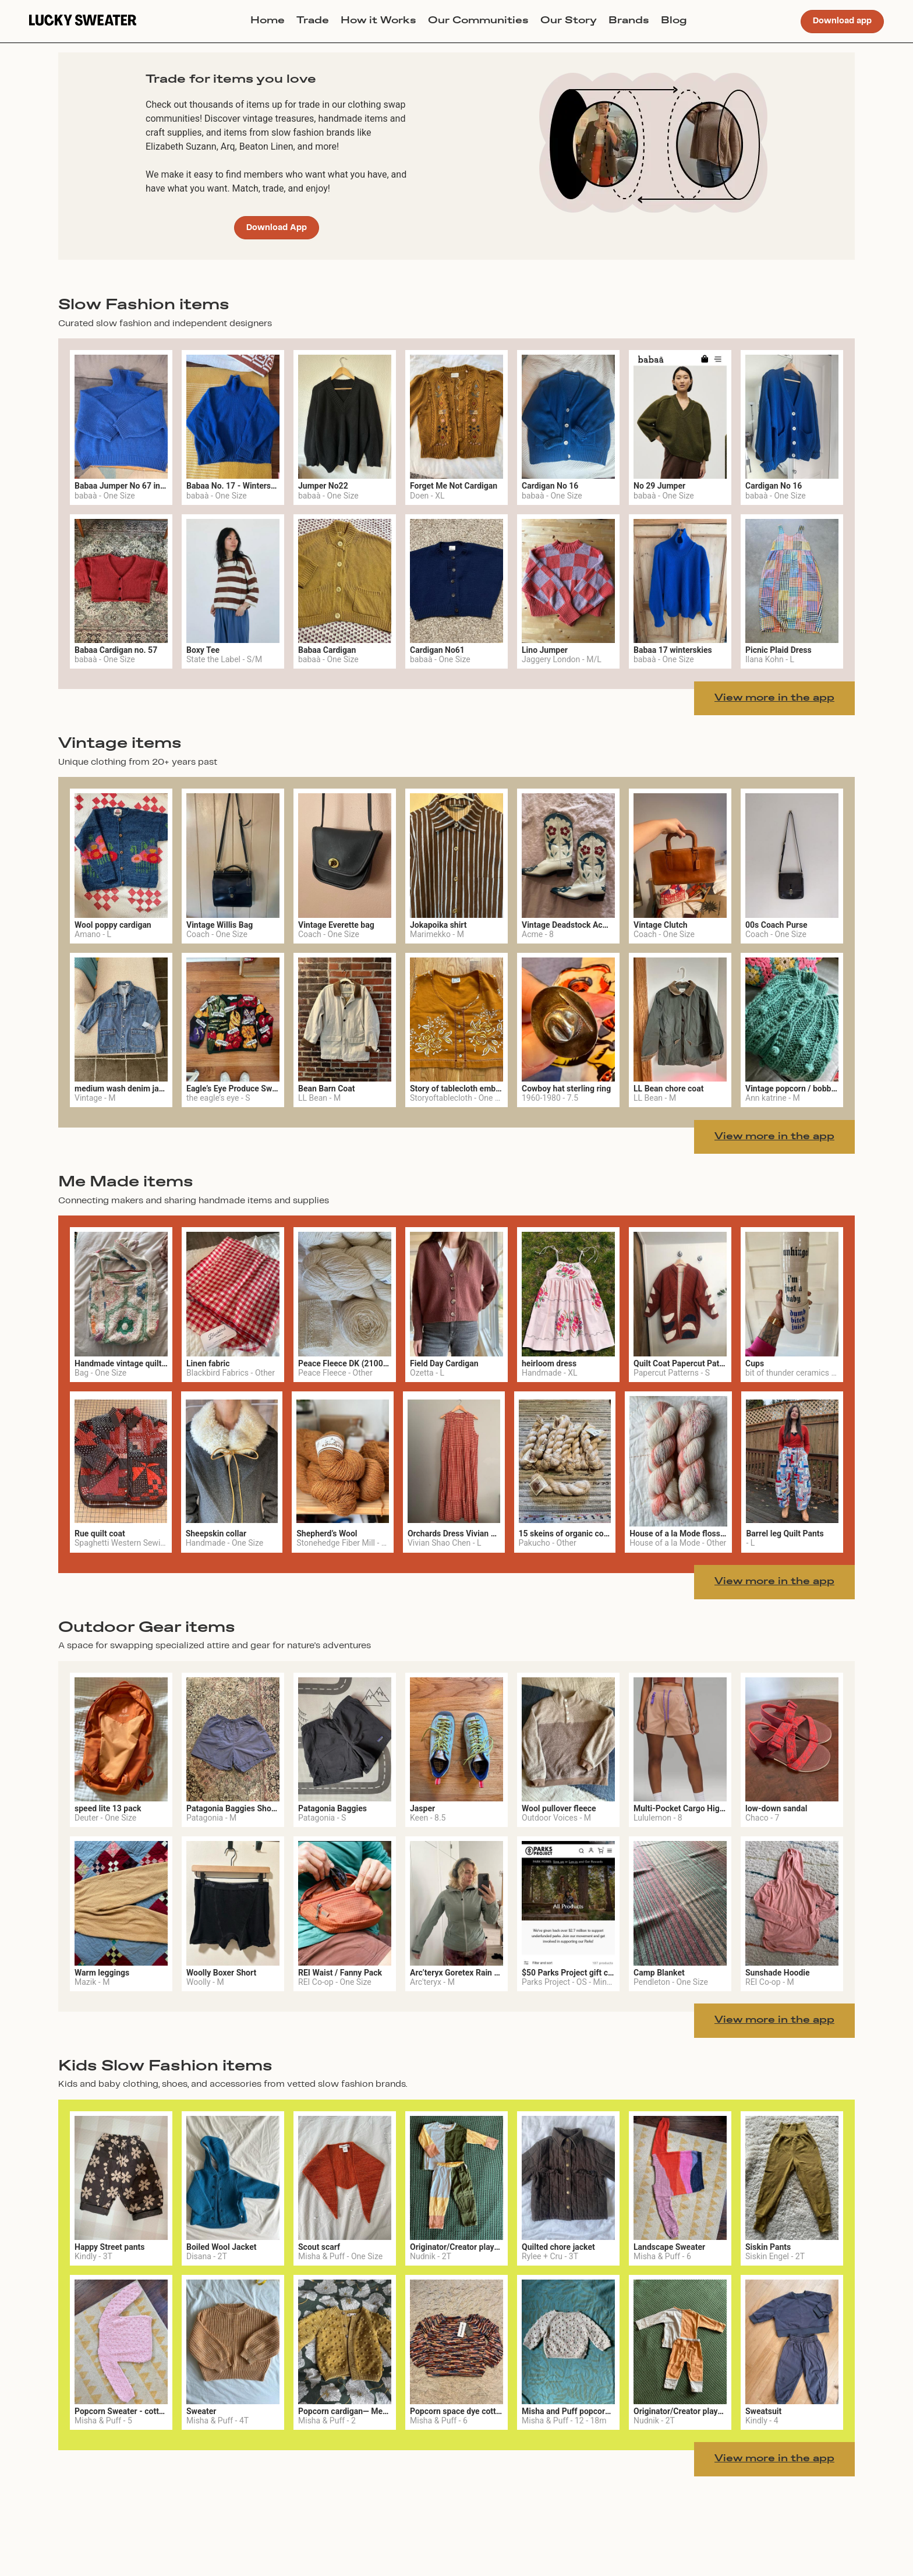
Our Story (568, 21)
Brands (628, 21)
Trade (312, 21)
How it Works (378, 21)
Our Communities (478, 21)
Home (267, 21)
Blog (674, 21)
